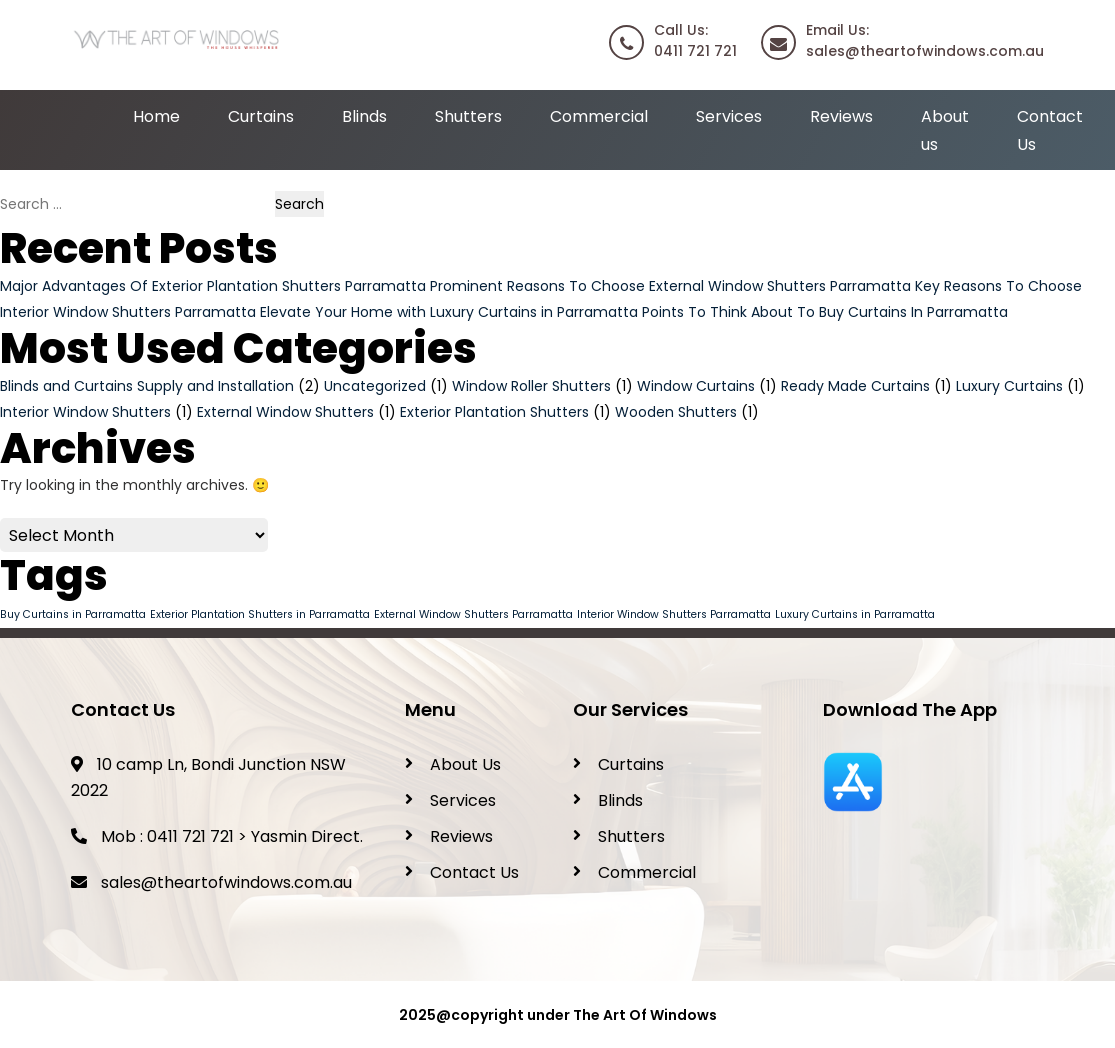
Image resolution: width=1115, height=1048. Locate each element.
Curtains (261, 116)
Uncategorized (375, 386)
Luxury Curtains (1009, 386)
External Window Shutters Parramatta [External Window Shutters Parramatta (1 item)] (473, 614)
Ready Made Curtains (855, 386)
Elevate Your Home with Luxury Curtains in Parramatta (449, 312)
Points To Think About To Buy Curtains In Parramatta (825, 312)
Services (729, 116)
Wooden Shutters (676, 412)
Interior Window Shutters (85, 412)
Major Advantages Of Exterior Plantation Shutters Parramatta (213, 286)
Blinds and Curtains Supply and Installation (147, 386)
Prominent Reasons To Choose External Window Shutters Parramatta (670, 286)
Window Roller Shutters (531, 386)
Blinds (364, 116)
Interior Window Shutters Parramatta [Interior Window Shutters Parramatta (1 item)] (674, 614)
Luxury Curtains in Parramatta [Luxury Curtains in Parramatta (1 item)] (855, 614)
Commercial (599, 116)
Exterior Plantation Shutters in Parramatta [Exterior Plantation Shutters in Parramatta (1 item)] (260, 614)
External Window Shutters (285, 412)
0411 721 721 (190, 836)
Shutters (468, 116)
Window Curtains (696, 386)
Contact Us (474, 872)
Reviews (841, 116)
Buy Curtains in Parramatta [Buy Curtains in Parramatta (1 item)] (73, 614)
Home (156, 116)
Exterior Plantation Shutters (494, 412)
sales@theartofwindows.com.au (226, 882)
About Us (465, 764)
